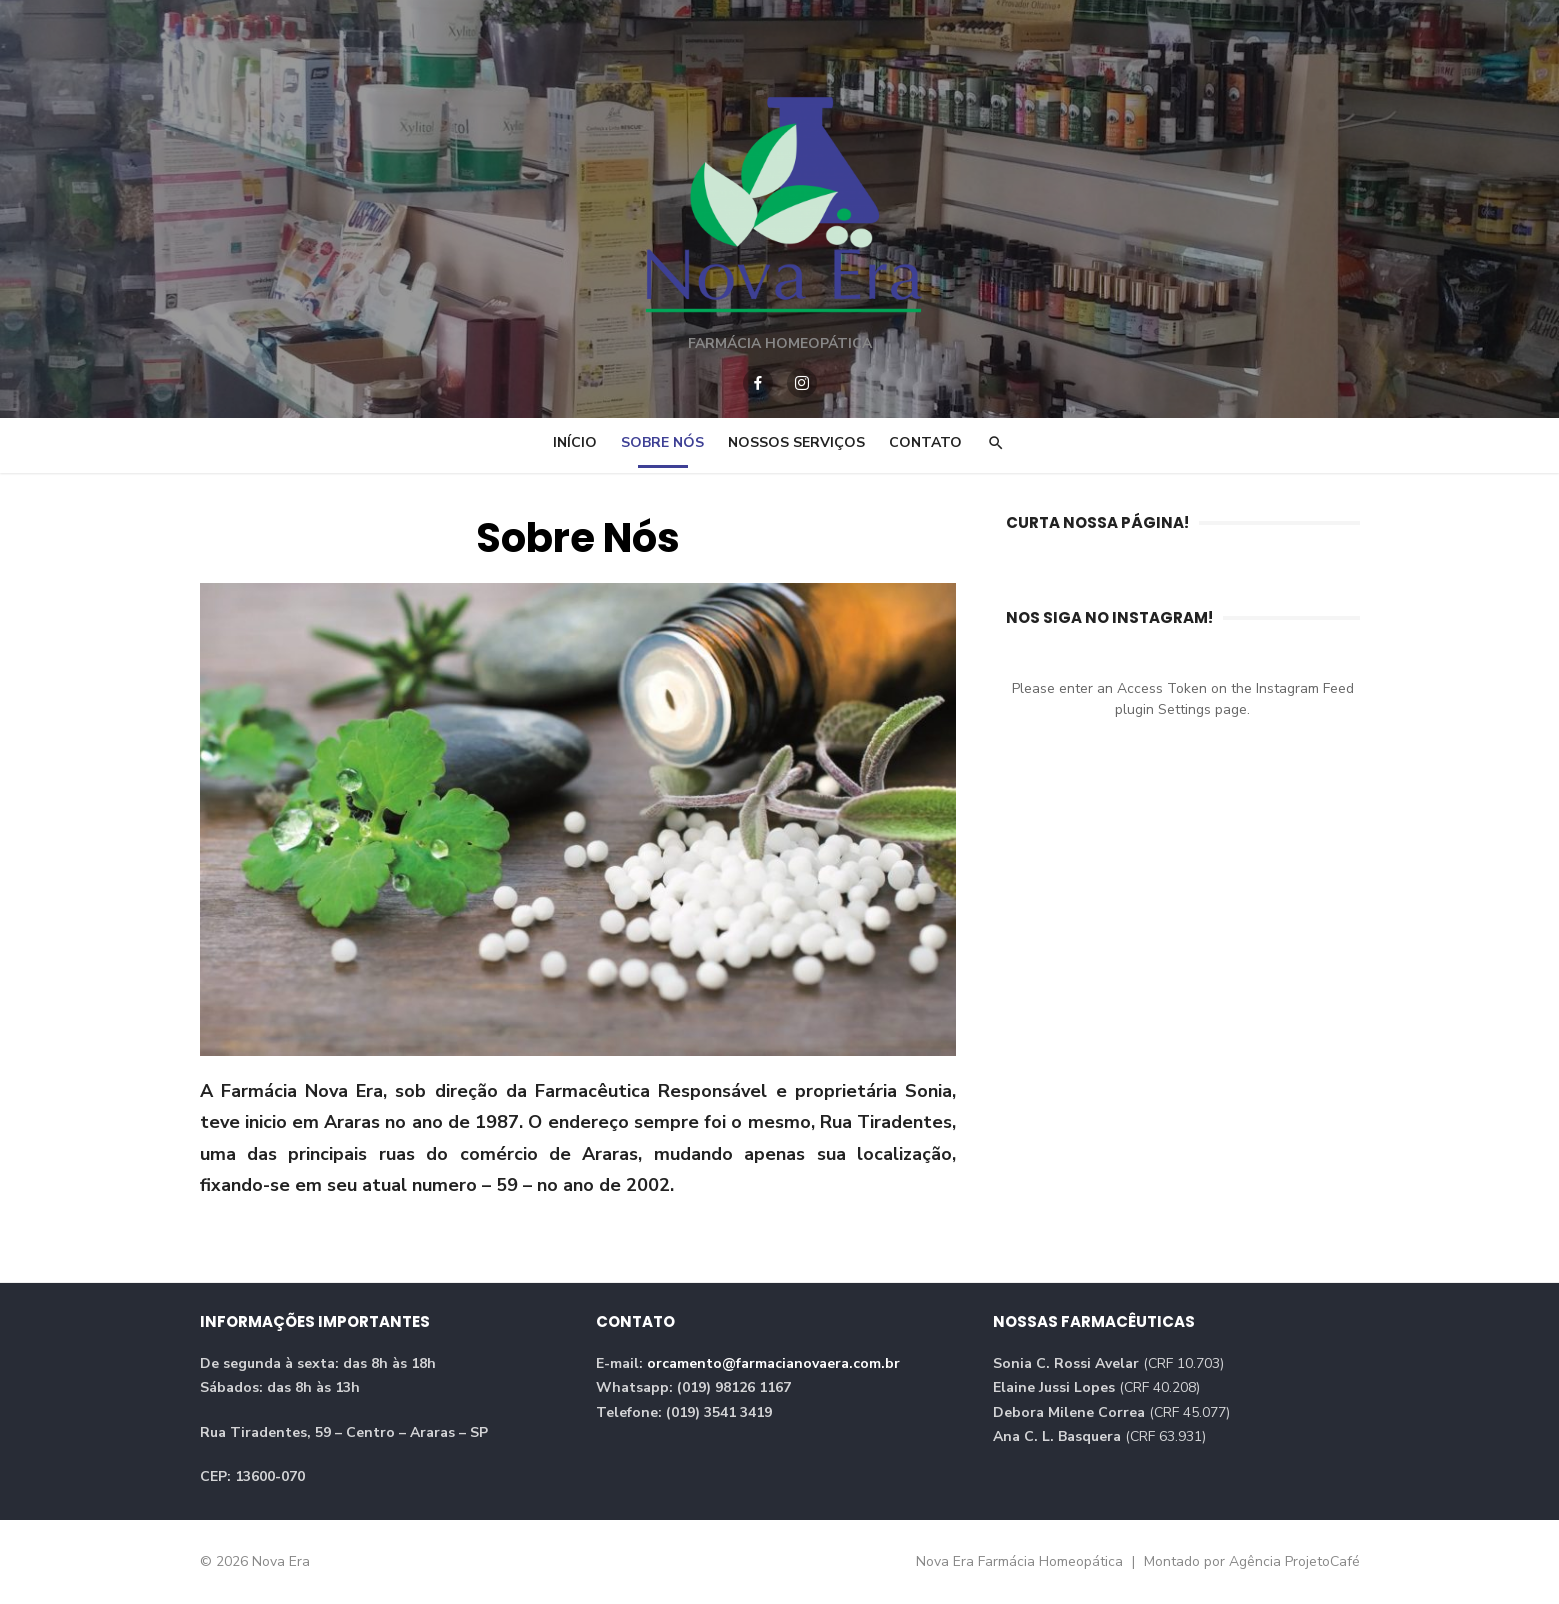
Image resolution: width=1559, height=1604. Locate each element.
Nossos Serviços (796, 442)
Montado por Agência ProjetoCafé (1252, 1561)
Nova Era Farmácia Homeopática (1021, 1561)
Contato (925, 442)
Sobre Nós (662, 442)
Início (575, 442)
